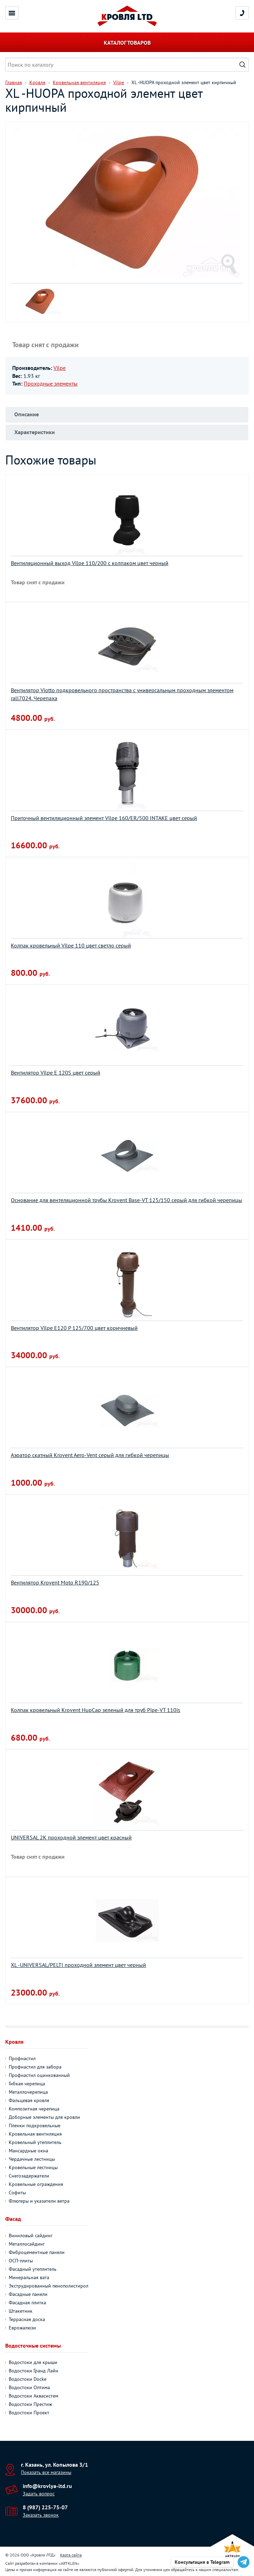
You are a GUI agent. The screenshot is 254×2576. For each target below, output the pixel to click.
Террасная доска (27, 2319)
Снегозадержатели (29, 2176)
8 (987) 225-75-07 (45, 2507)
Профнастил (22, 2058)
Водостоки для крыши (33, 2362)
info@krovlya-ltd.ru (47, 2485)
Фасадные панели (28, 2294)
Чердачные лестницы (32, 2159)
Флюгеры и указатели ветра (39, 2201)
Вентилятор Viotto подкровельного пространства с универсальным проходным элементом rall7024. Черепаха (122, 694)
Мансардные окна (28, 2150)
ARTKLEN (69, 2563)
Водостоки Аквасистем (33, 2396)
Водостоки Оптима (29, 2387)
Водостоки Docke (27, 2379)
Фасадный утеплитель (33, 2269)
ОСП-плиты (21, 2260)
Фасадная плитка (27, 2302)
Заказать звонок (41, 2515)
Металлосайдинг (27, 2244)
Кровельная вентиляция (35, 2134)
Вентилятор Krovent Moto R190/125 (55, 1582)
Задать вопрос (39, 2493)
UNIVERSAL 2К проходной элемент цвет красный (71, 1837)
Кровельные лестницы (33, 2167)
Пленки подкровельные (34, 2125)
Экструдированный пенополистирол (48, 2286)
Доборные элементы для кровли (44, 2117)
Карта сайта (71, 2554)
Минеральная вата (29, 2277)
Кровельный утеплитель (35, 2142)
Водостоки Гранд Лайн (33, 2371)
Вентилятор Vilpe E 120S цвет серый (55, 1072)
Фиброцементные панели (37, 2252)
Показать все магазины (46, 2472)
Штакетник (20, 2311)
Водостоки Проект (29, 2412)
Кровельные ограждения (36, 2184)
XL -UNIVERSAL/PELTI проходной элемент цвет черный (78, 1964)
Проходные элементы (51, 383)
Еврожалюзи (22, 2328)
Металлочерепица (28, 2092)
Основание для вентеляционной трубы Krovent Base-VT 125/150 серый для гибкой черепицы (126, 1199)
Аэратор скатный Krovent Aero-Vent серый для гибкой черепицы (90, 1454)
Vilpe (59, 367)
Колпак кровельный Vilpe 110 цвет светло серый (71, 945)
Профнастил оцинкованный (39, 2075)
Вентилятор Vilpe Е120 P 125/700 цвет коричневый (74, 1327)
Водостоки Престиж (30, 2404)
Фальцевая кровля (29, 2100)
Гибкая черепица (27, 2083)
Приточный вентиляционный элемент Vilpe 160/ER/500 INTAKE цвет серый (104, 817)
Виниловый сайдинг (30, 2235)
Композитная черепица (34, 2109)
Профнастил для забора (35, 2067)
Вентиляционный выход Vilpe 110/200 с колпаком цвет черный (89, 562)
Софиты (17, 2192)
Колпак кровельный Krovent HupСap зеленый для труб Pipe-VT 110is (95, 1709)
